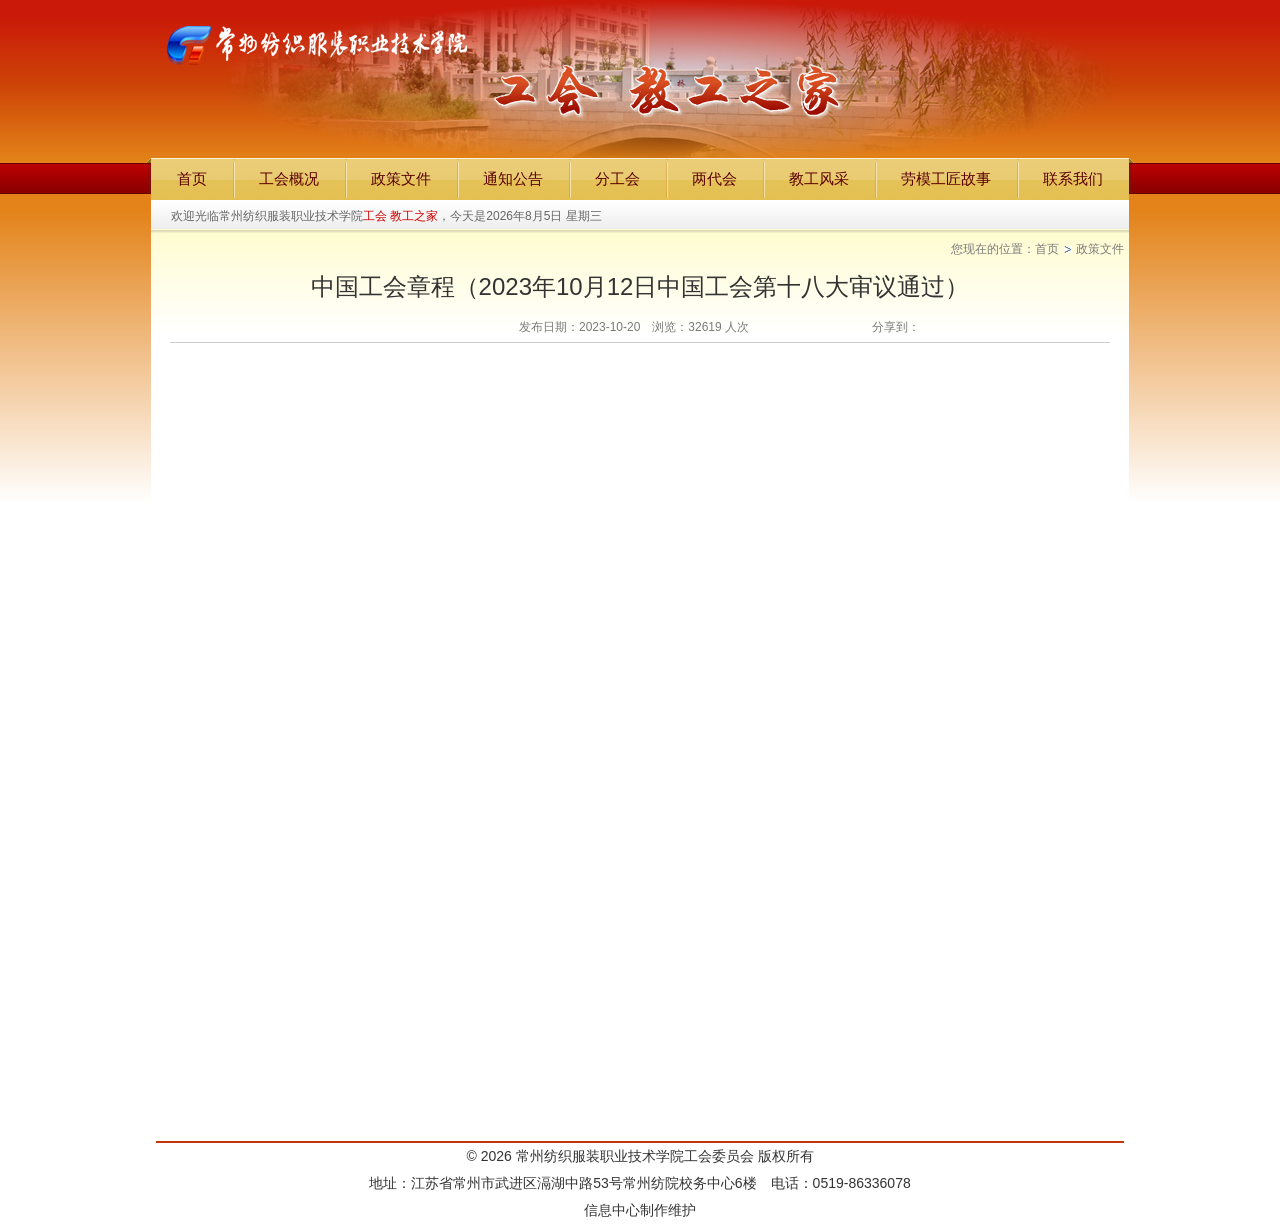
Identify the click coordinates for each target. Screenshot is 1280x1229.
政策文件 (1100, 249)
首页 (1047, 249)
